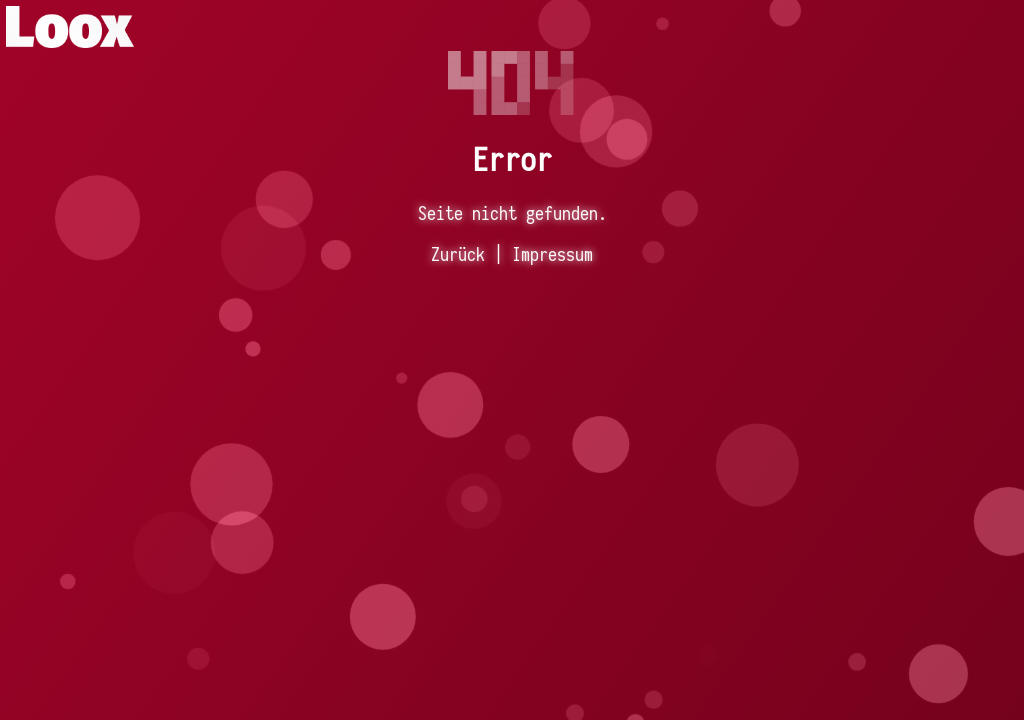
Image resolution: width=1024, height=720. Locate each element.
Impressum (552, 254)
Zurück (458, 254)
